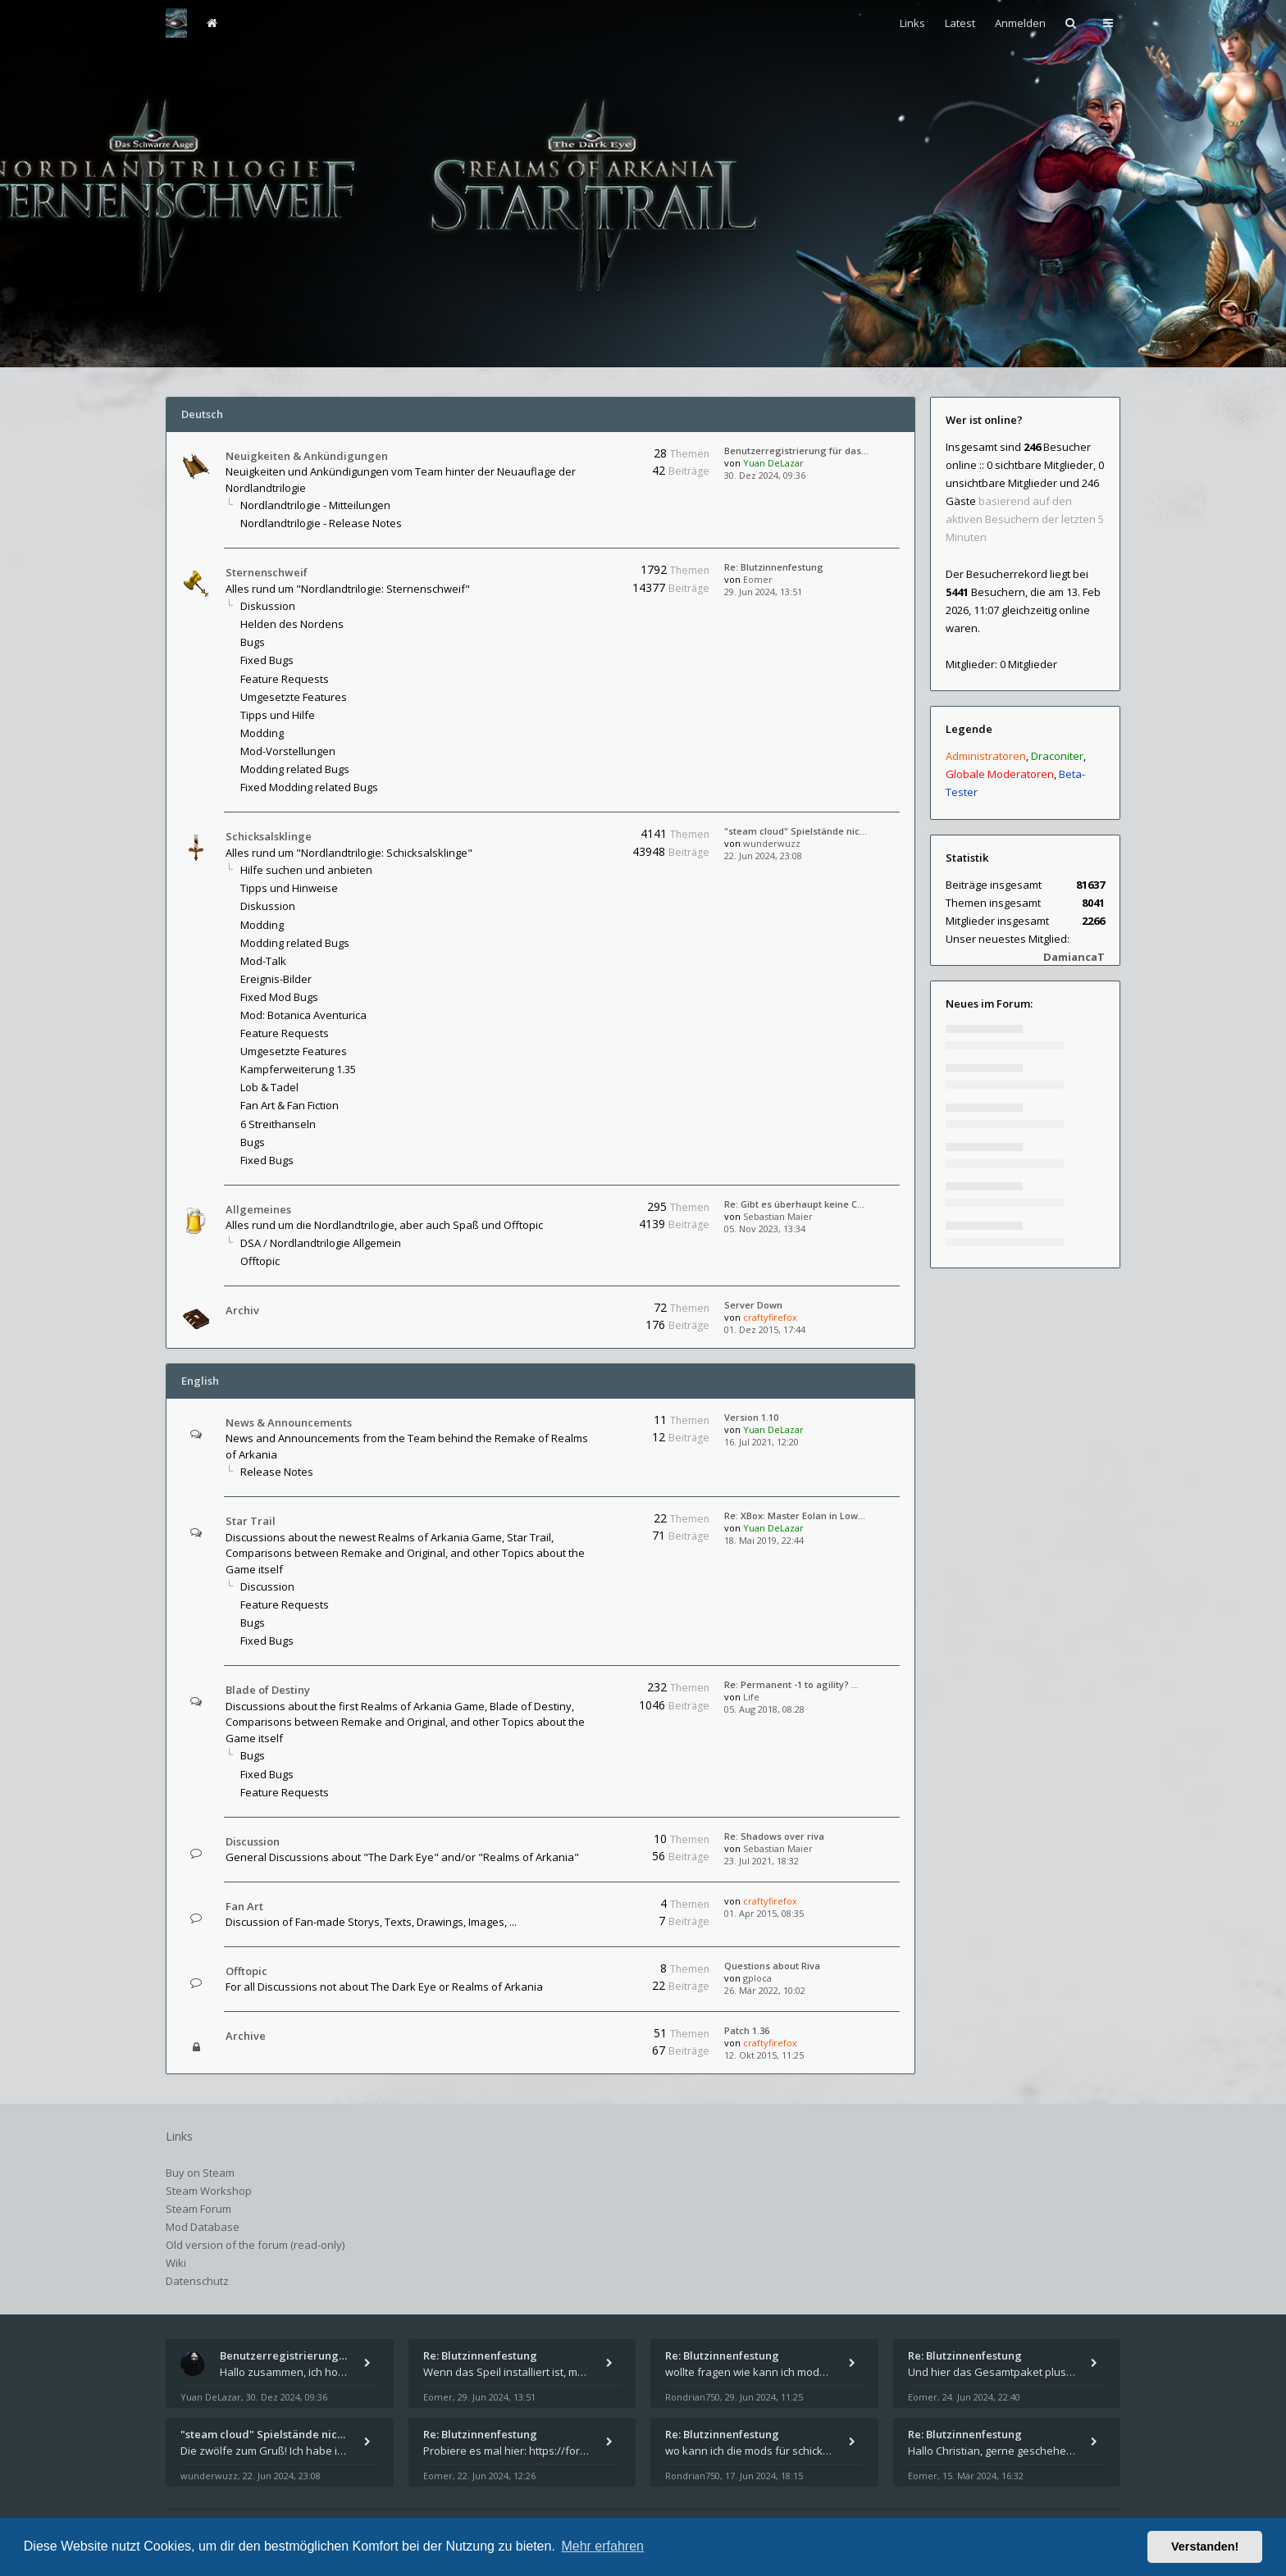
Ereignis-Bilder (276, 979)
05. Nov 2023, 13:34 (764, 1228)
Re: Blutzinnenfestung (773, 567)
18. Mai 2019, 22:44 (764, 1540)
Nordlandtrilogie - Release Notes (321, 523)
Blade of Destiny (268, 1689)
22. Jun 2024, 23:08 (763, 855)
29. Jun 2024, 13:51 (763, 591)
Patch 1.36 (746, 2030)
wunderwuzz (771, 843)
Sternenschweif (267, 572)
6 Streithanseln (278, 1124)
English (200, 1380)
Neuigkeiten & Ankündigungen (307, 455)
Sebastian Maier (778, 1216)
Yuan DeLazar (773, 463)
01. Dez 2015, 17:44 (764, 1329)
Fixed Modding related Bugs (309, 787)
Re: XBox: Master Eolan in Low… (794, 1515)
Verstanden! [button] (1204, 2546)
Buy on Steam (200, 2172)
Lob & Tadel (269, 1087)
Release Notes (276, 1471)
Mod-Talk (263, 960)
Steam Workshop (209, 2190)
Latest (960, 23)
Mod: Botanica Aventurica (303, 1015)
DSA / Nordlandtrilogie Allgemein (320, 1243)
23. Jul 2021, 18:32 (761, 1861)
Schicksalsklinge (269, 836)
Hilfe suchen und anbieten (306, 869)
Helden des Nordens (292, 624)
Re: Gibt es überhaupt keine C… (794, 1204)
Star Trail (251, 1520)
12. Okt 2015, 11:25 (764, 2055)
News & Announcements (289, 1422)
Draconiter (1057, 756)
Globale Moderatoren (1000, 774)
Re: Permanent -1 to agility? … (791, 1684)
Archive (246, 2035)
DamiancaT (1074, 956)
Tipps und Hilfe (277, 715)
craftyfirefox (770, 1317)
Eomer (758, 579)
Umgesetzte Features (293, 697)
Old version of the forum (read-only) (255, 2244)
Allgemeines (258, 1209)
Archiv (242, 1310)
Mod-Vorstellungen (287, 751)
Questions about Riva (772, 1965)
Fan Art (244, 1906)
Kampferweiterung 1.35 (298, 1069)
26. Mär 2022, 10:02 (764, 1990)
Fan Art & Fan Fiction (289, 1105)
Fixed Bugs (267, 660)
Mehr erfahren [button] (602, 2546)
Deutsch (202, 414)
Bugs (252, 642)
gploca (757, 1978)
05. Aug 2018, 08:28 (764, 1709)
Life (751, 1697)
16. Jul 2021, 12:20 (761, 1442)
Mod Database (202, 2226)
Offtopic (260, 1261)
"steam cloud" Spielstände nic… (795, 831)
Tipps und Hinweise (289, 888)
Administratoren (986, 756)
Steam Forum (198, 2208)
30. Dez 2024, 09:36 (764, 475)
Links (912, 23)
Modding (262, 733)
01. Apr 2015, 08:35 (764, 1913)
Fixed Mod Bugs (279, 997)
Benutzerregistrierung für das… (796, 450)
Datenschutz (197, 2280)
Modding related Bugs (294, 769)
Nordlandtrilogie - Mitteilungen (315, 505)
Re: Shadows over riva (774, 1836)
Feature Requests (284, 678)
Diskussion (267, 605)
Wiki (176, 2262)
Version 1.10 (751, 1417)
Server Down (753, 1305)
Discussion (267, 1586)
